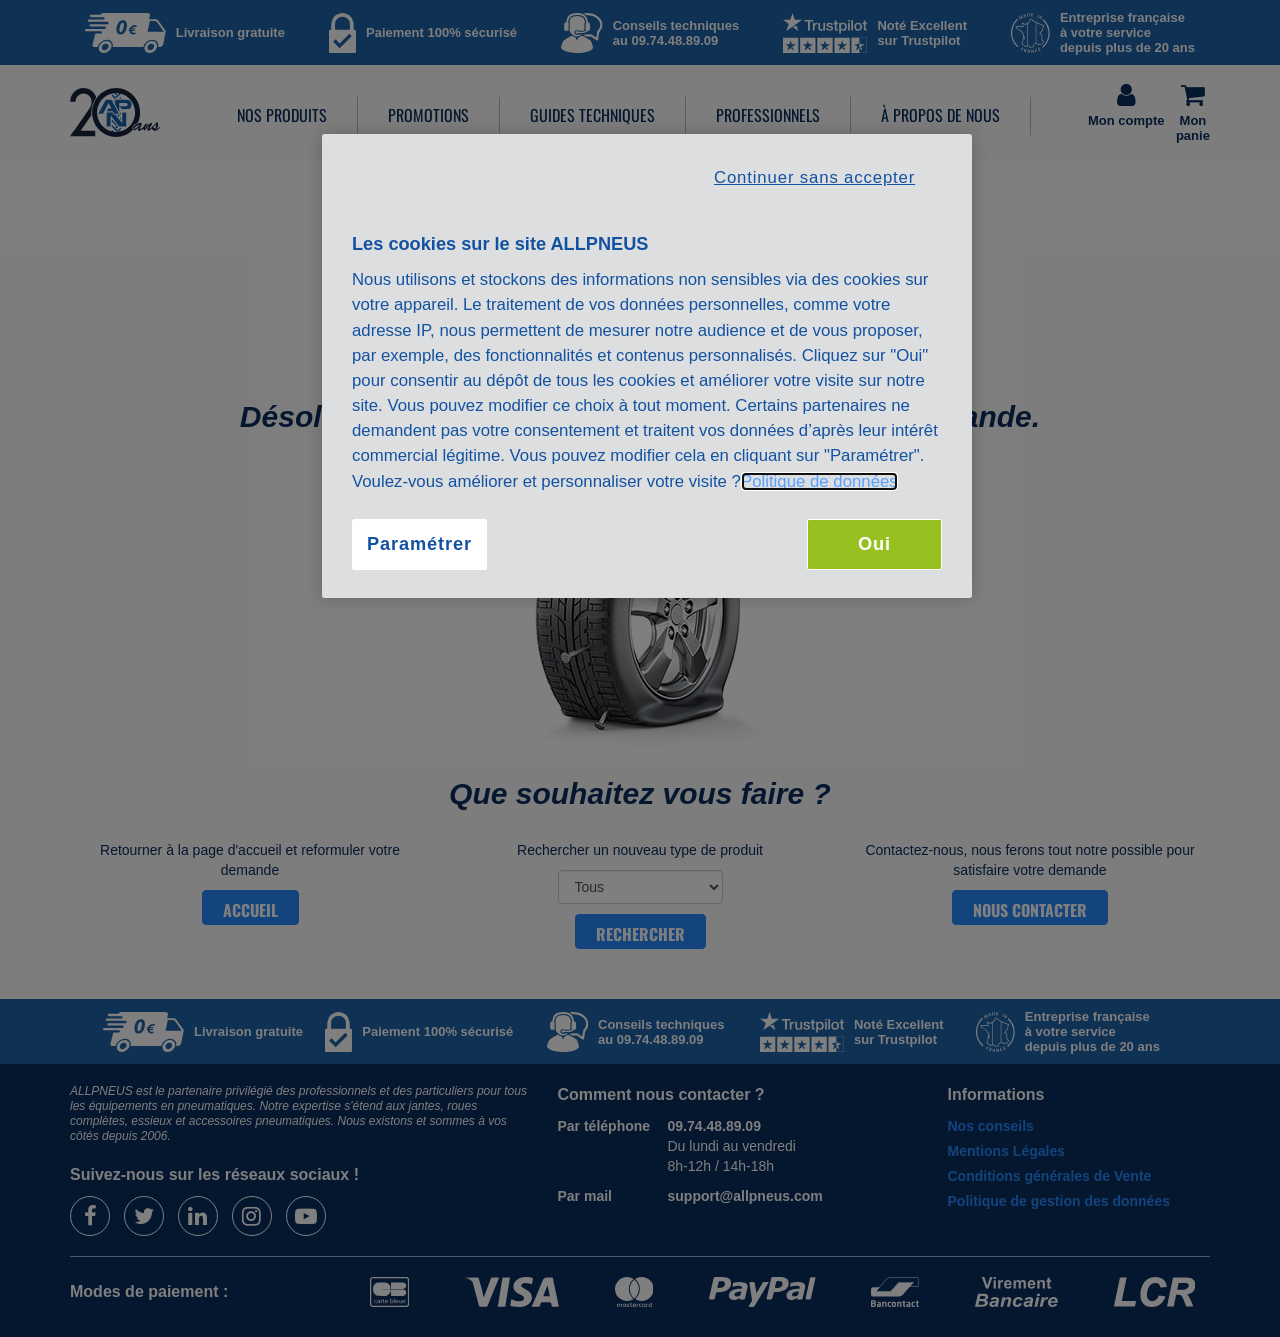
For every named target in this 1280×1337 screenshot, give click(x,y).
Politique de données (819, 481)
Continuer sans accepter (814, 177)
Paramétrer (419, 544)
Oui (874, 544)
